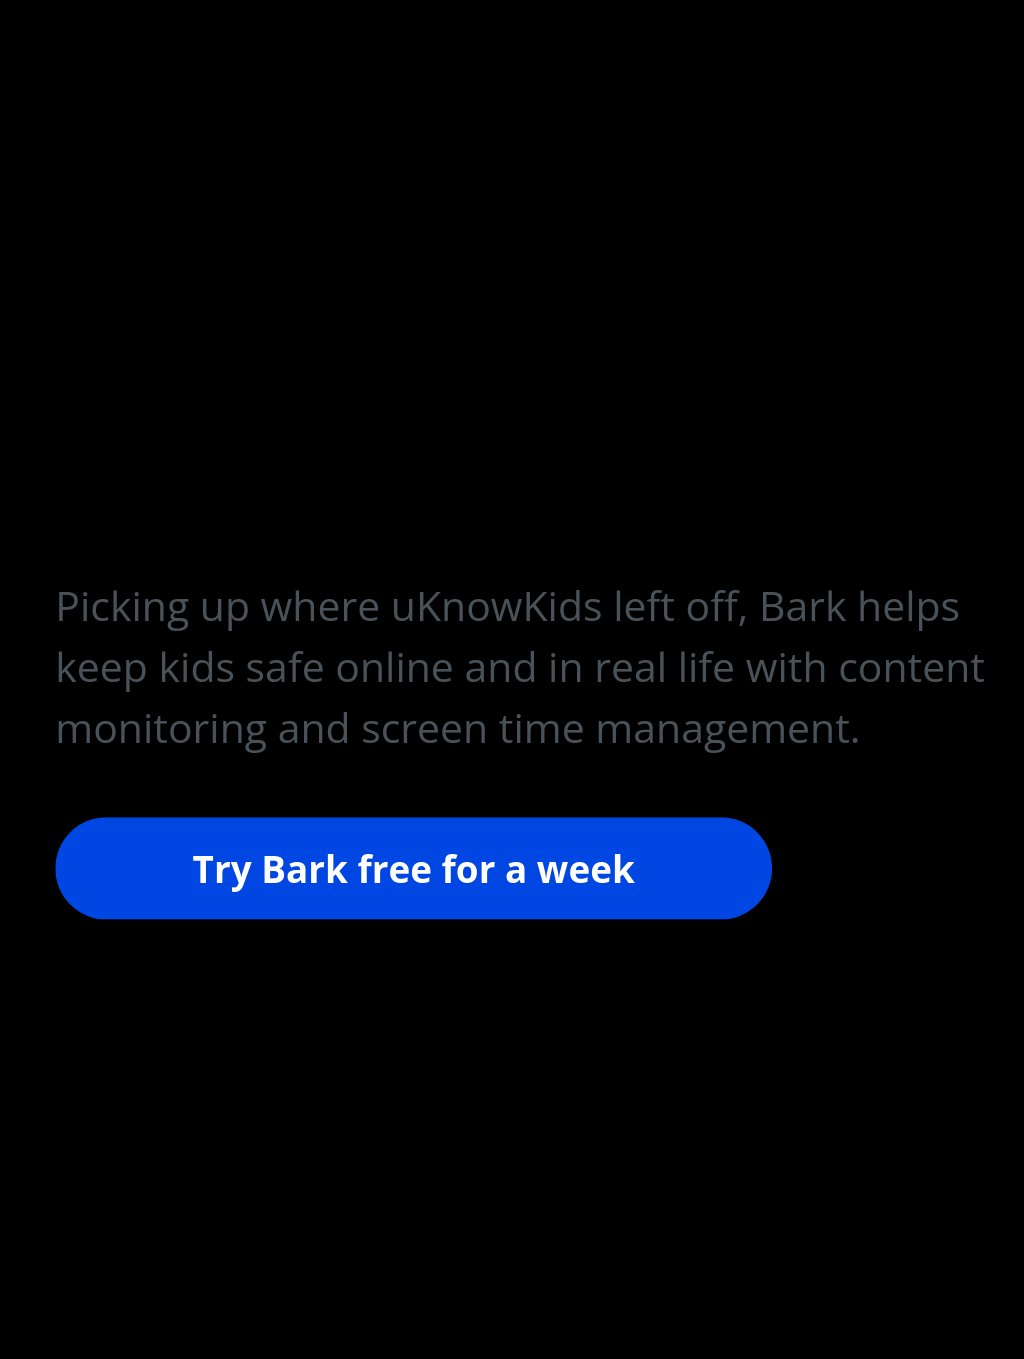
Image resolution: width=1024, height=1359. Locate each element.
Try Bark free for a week (414, 866)
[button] (521, 667)
